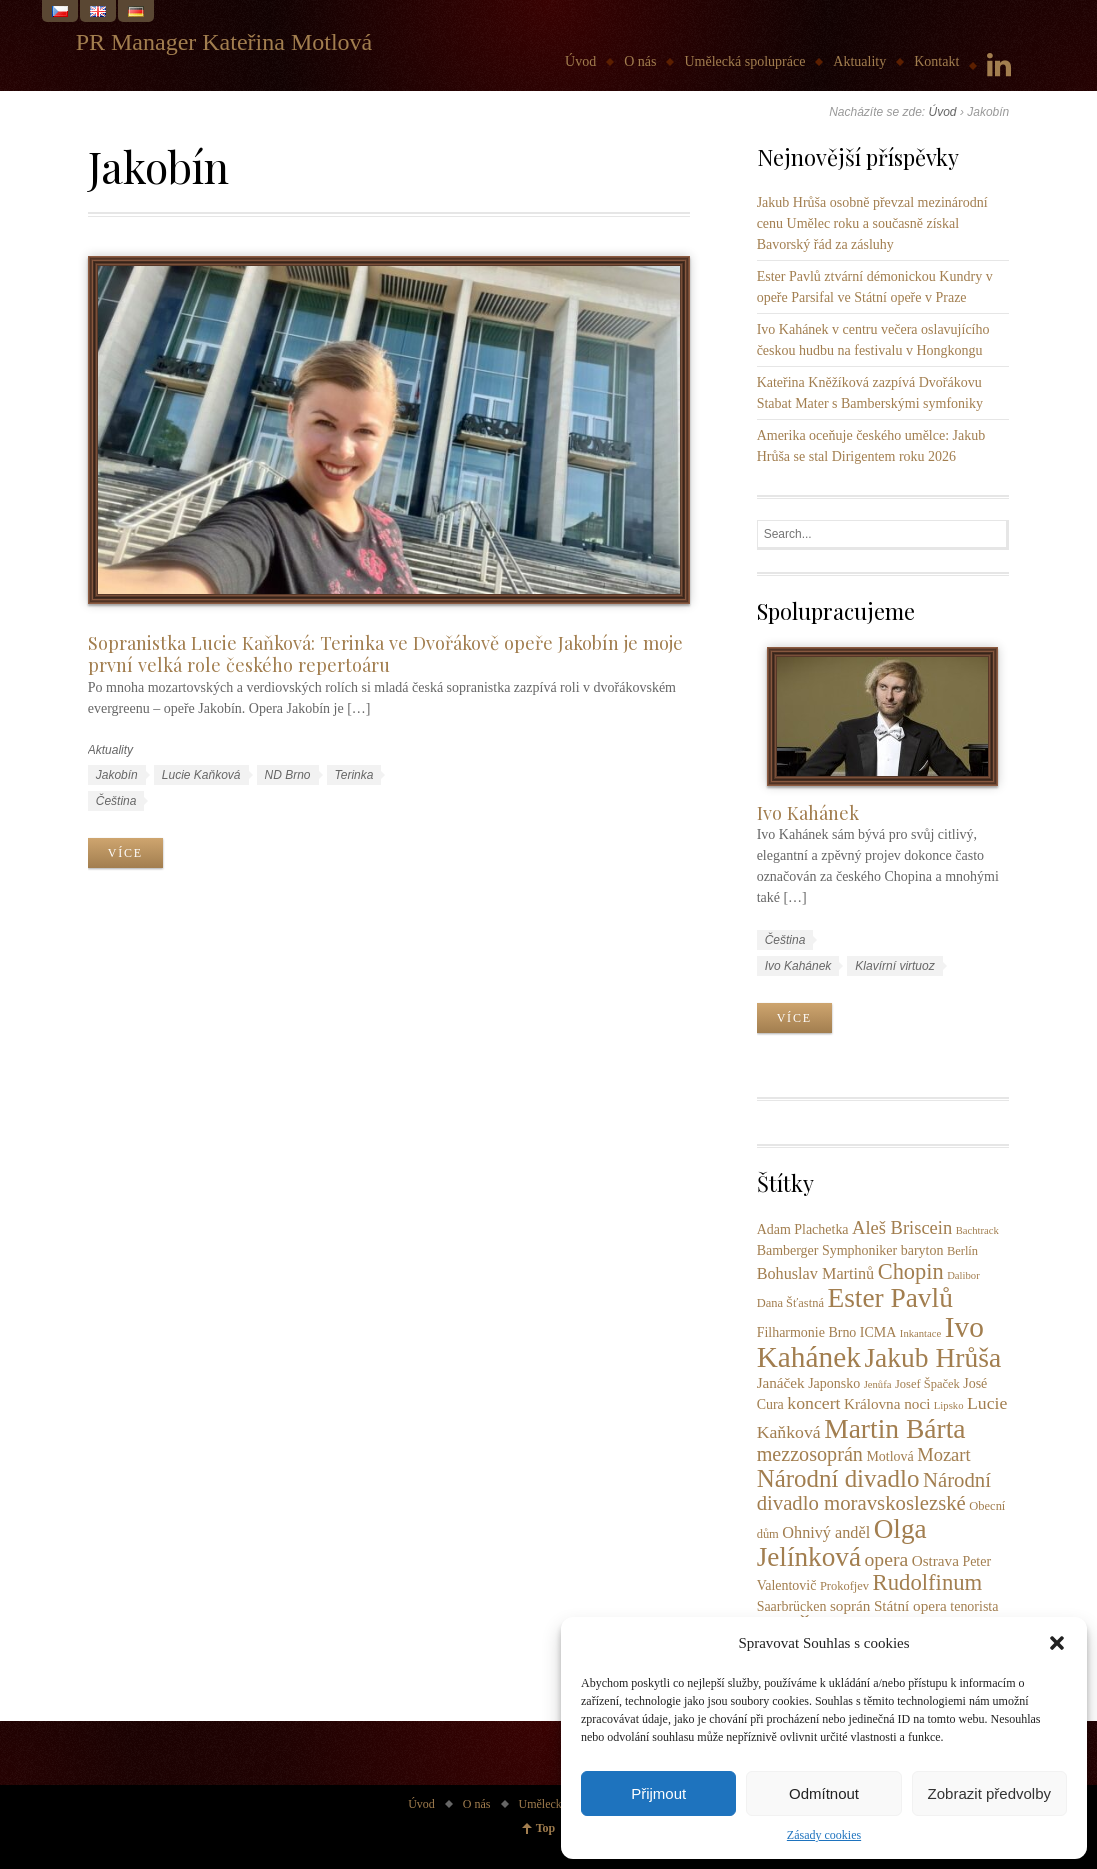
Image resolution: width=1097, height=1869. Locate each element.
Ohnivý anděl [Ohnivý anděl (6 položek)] (826, 1533)
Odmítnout (824, 1793)
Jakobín (117, 775)
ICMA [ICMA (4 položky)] (878, 1332)
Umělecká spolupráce (744, 61)
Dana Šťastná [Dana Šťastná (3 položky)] (790, 1303)
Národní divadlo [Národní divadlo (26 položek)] (838, 1478)
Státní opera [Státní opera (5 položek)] (910, 1605)
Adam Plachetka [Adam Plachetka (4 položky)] (803, 1229)
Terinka (354, 775)
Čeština (116, 801)
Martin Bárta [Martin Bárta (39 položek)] (894, 1428)
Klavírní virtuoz (894, 966)
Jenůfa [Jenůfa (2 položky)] (878, 1384)
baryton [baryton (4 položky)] (922, 1250)
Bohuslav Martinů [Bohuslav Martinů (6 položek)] (816, 1274)
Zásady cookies (824, 1835)
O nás (640, 61)
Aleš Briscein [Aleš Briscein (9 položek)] (902, 1228)
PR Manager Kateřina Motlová (224, 42)
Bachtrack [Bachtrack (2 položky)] (977, 1230)
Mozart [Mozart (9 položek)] (943, 1455)
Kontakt (936, 61)
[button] (1057, 1643)
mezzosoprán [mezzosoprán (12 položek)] (810, 1454)
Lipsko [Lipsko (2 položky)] (949, 1405)
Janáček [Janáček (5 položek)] (781, 1382)
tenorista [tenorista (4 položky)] (974, 1606)
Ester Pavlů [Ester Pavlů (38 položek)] (889, 1298)
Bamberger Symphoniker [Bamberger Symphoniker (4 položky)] (827, 1250)
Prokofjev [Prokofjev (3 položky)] (844, 1586)
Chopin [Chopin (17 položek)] (911, 1271)
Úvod (580, 61)
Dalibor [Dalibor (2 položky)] (963, 1275)
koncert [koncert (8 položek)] (813, 1403)
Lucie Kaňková (201, 775)
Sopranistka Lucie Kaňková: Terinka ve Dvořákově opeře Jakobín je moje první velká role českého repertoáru (385, 654)
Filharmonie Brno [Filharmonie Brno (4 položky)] (807, 1332)
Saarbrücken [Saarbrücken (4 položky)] (792, 1606)
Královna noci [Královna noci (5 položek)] (887, 1403)
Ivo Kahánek (808, 812)
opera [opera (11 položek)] (886, 1559)
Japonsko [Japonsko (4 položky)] (834, 1383)
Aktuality (859, 61)
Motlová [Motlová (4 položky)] (889, 1456)
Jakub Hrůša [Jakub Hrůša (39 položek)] (932, 1357)
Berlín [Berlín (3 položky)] (962, 1251)
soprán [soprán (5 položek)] (850, 1605)
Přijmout (658, 1793)
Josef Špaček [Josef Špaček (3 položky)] (927, 1384)
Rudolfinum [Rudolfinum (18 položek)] (928, 1582)
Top (546, 1828)
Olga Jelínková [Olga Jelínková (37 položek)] (842, 1543)
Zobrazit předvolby (989, 1793)
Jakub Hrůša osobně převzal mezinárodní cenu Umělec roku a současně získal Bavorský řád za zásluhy (872, 223)
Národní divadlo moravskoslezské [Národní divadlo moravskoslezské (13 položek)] (874, 1491)
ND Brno (288, 775)
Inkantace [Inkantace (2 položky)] (920, 1333)
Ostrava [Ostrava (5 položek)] (935, 1560)
